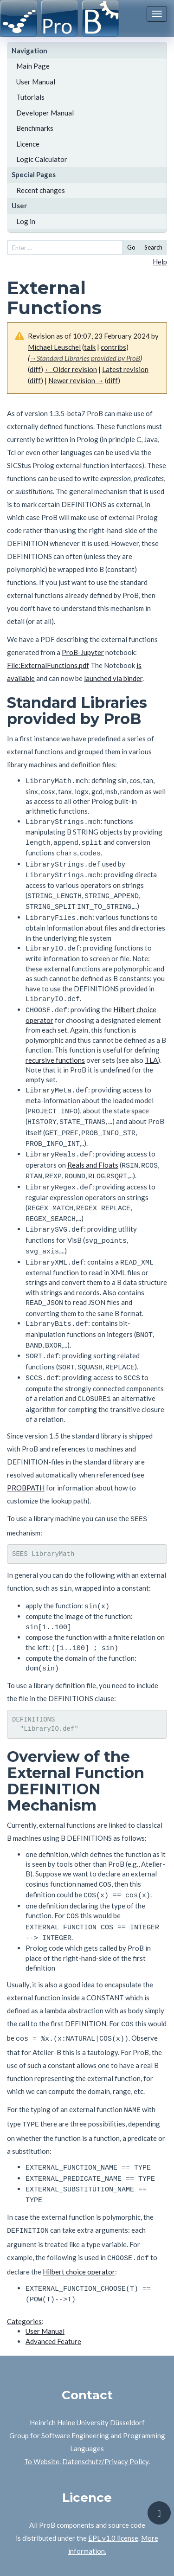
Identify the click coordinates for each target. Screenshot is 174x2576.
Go (131, 247)
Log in (25, 221)
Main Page (33, 66)
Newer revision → (75, 380)
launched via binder (113, 678)
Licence (27, 144)
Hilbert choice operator (79, 2216)
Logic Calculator (41, 159)
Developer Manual (45, 113)
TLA (151, 1049)
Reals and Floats (92, 1148)
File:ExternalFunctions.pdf (48, 665)
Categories (24, 2264)
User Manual (35, 81)
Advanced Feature (53, 2284)
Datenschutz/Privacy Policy (105, 2404)
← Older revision (71, 369)
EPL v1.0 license (113, 2480)
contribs (113, 347)
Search (153, 247)
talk (90, 347)
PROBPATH (26, 1455)
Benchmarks (34, 128)
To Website (41, 2404)
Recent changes (40, 190)
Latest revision (125, 369)
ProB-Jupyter (83, 652)
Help (160, 261)
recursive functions (55, 1049)
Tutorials (30, 97)
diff (35, 369)
